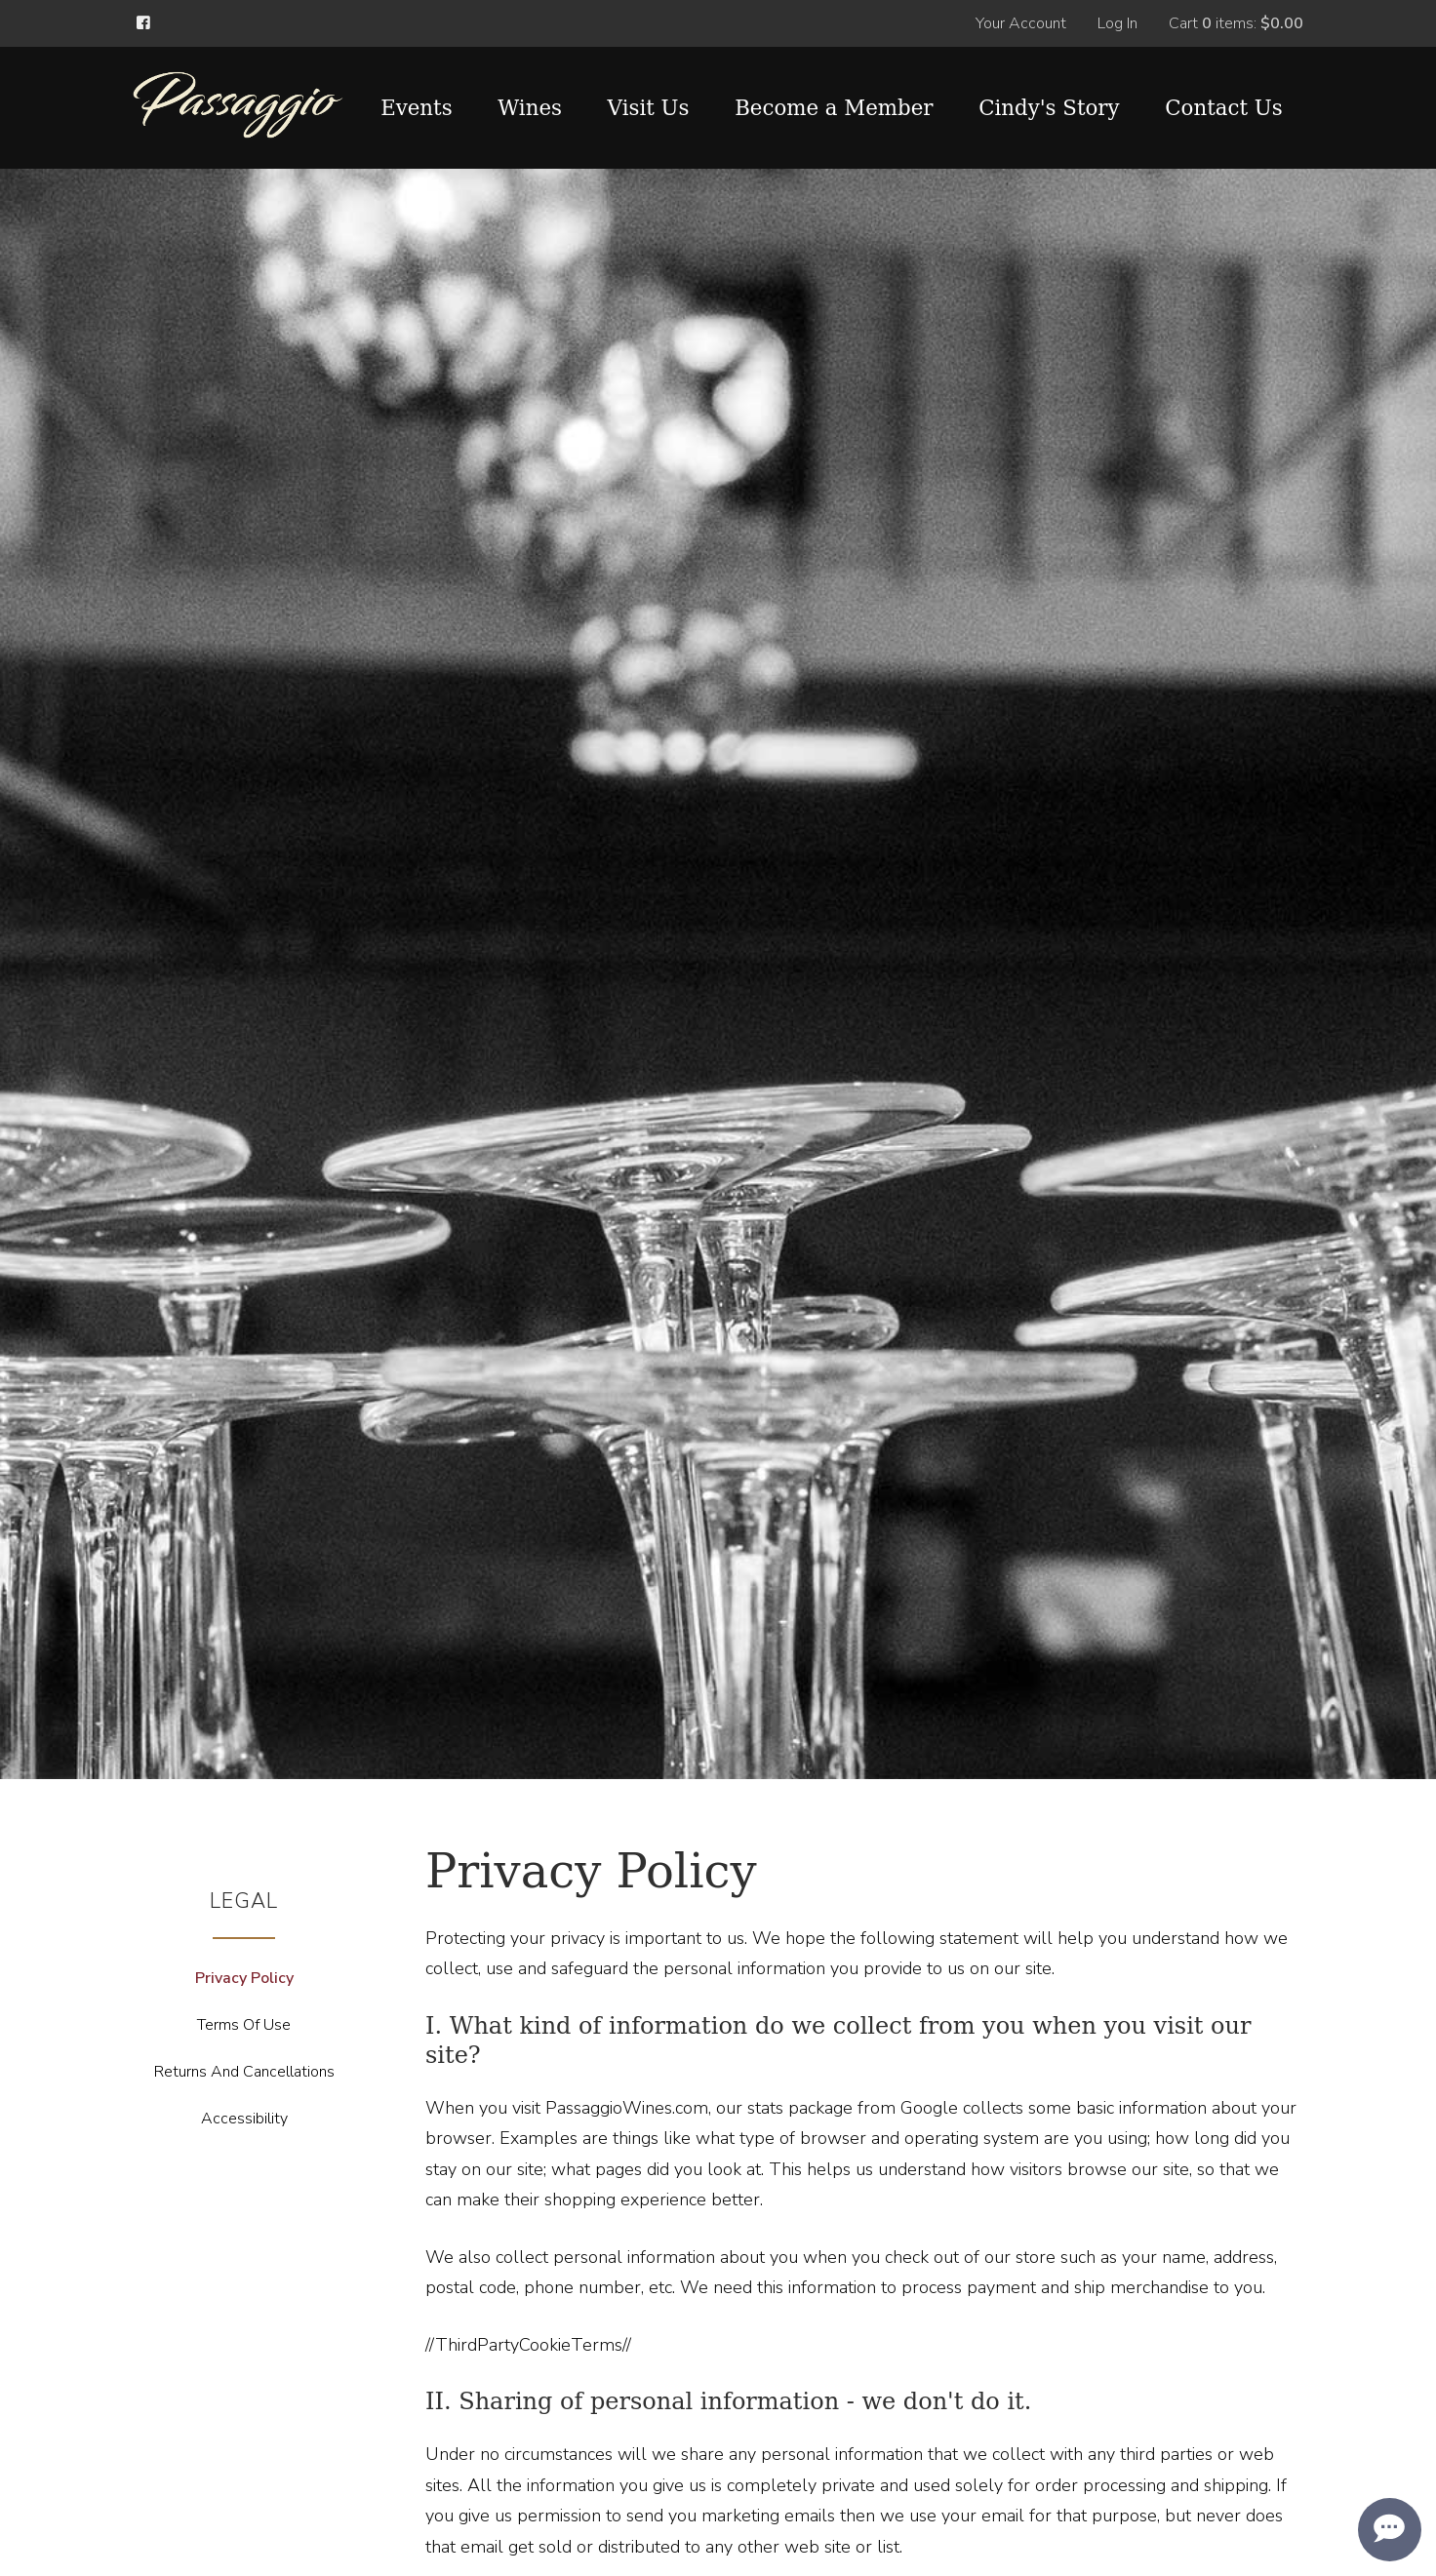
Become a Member (834, 108)
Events (416, 108)
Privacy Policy (244, 1978)
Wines (530, 108)
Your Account (1021, 23)
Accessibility (244, 2118)
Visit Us (649, 108)
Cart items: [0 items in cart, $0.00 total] (1236, 23)
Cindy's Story (1048, 108)
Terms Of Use (244, 2025)
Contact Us (1223, 108)
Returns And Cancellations (244, 2071)
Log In (1117, 23)
